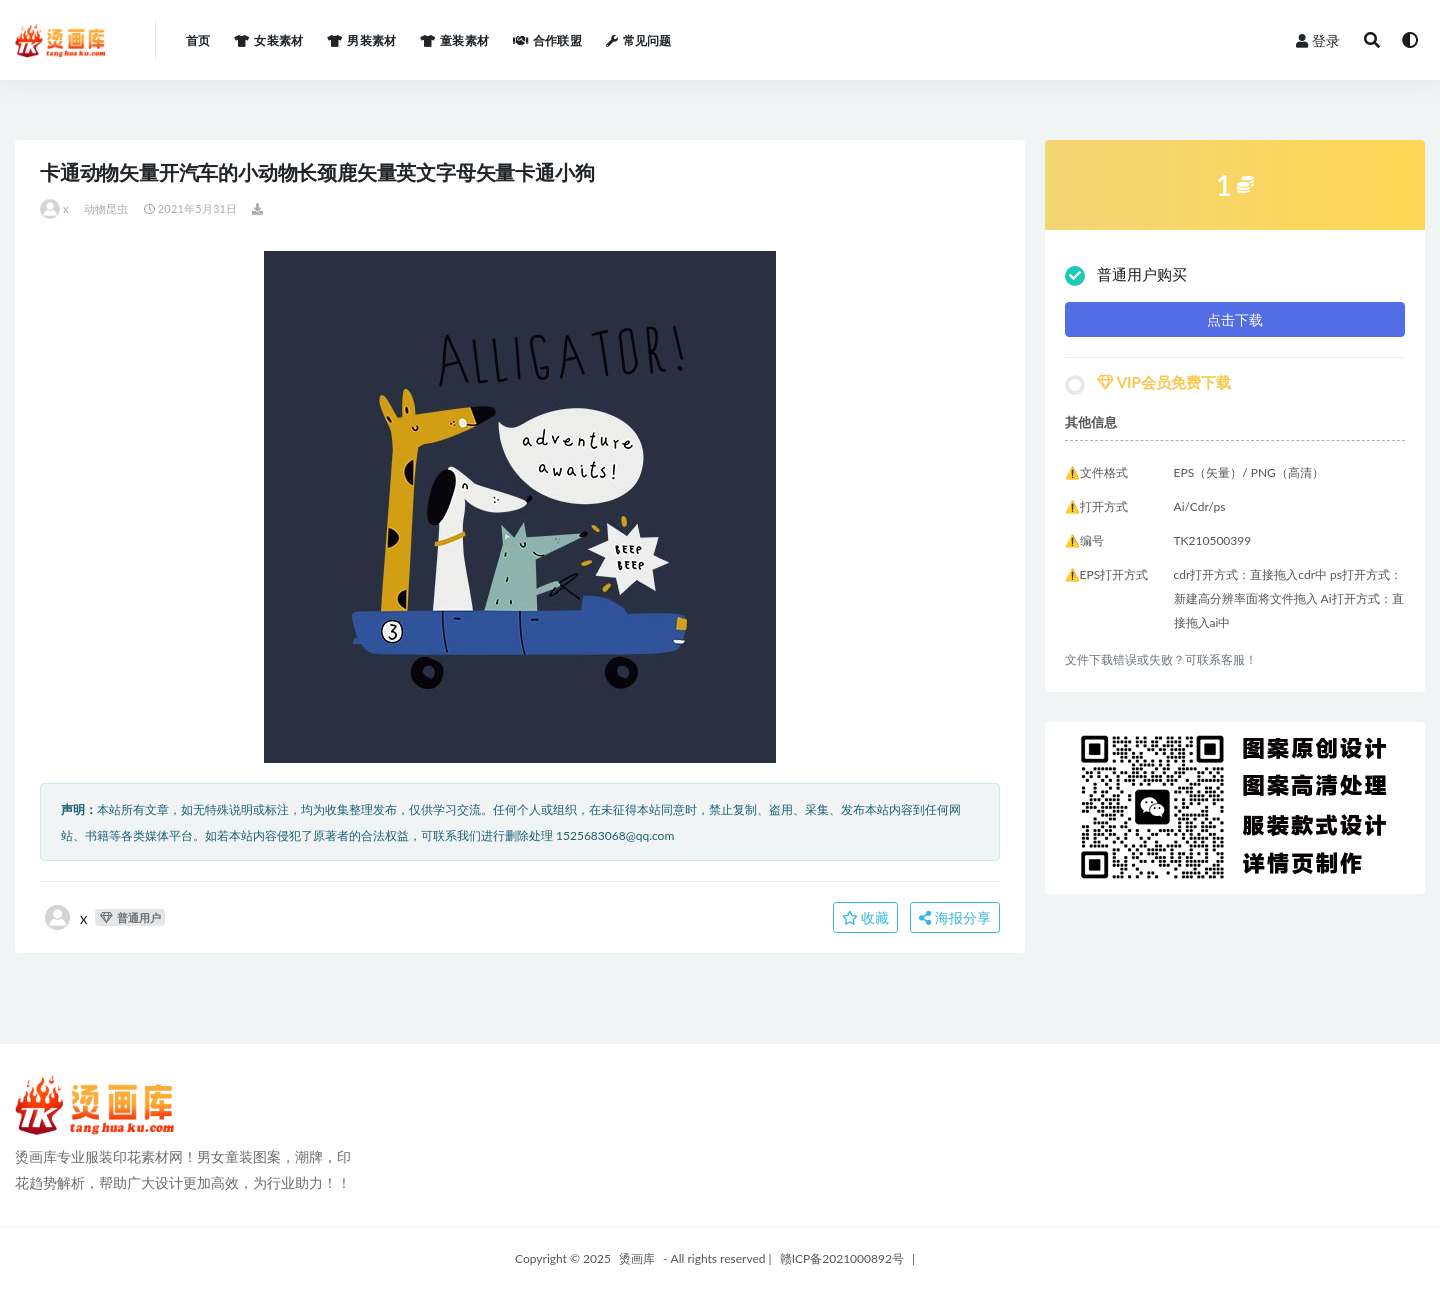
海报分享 (955, 917)
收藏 (866, 917)
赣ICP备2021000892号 (842, 1258)
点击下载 (1235, 319)
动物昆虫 (106, 208)
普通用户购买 (1126, 275)
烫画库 (637, 1258)
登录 (1318, 40)
